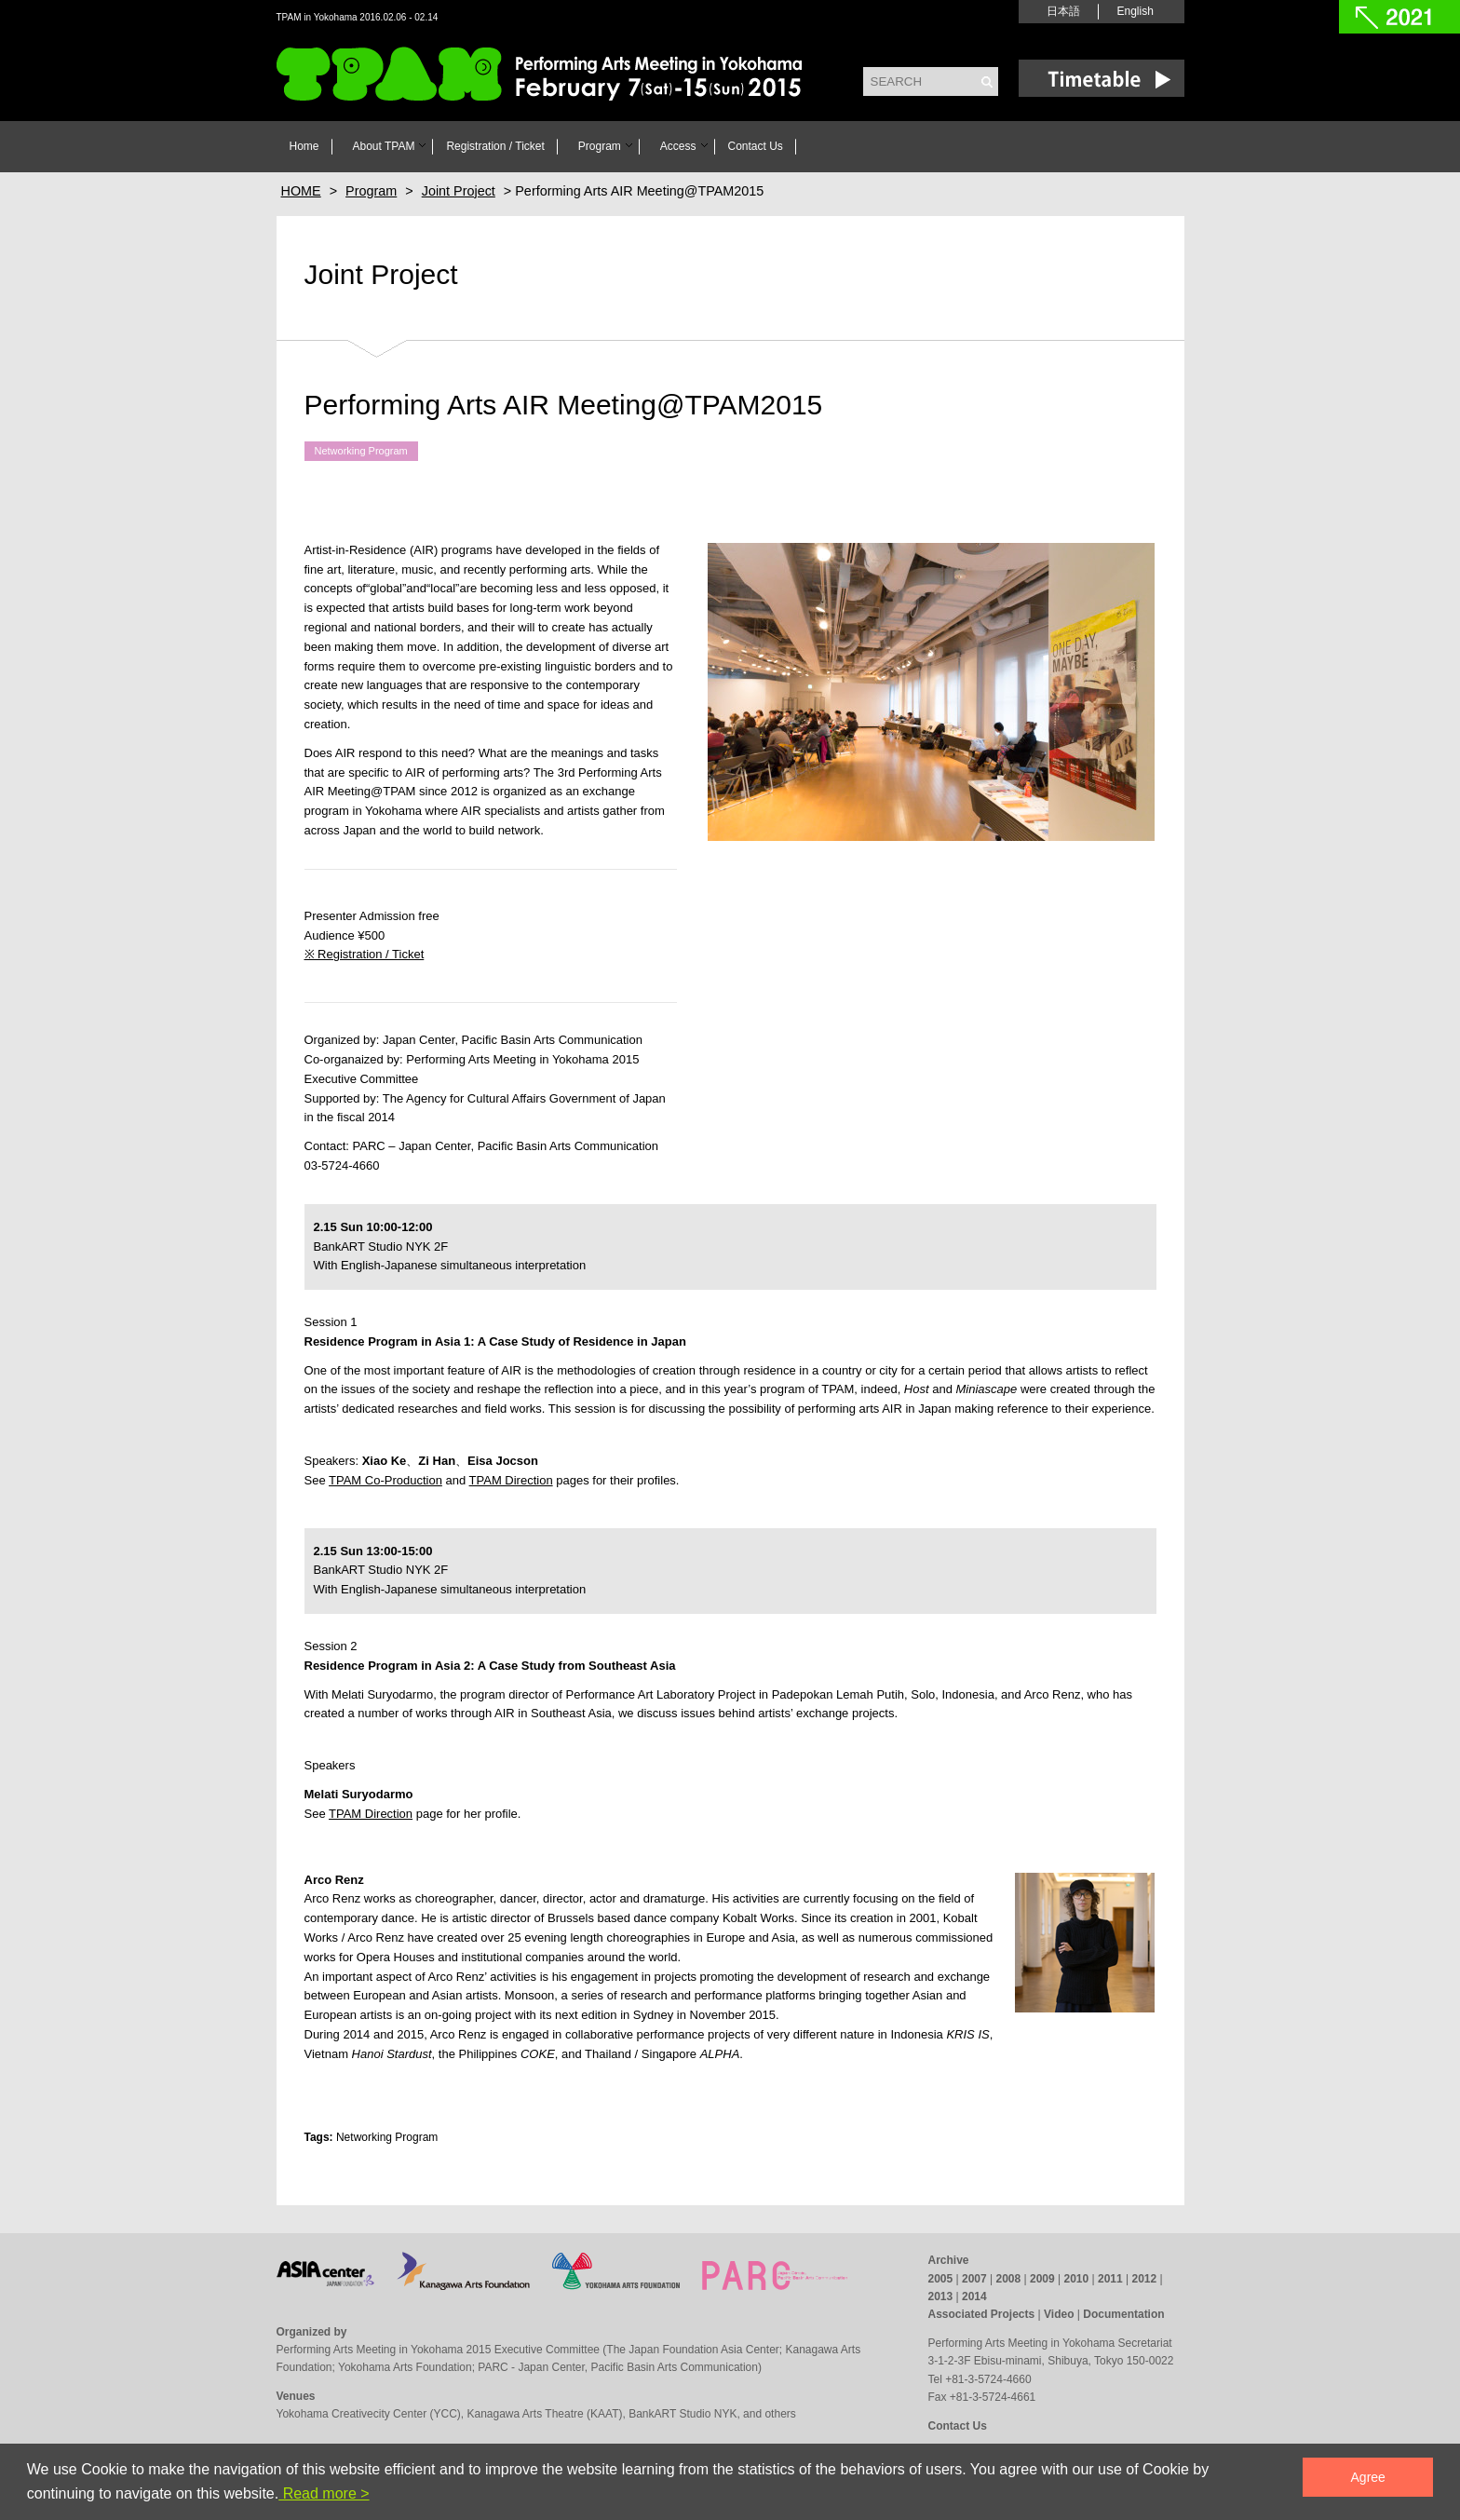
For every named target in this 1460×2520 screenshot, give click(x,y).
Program (599, 146)
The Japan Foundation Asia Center (692, 2349)
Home (304, 146)
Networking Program (361, 451)
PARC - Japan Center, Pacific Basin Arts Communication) (620, 2367)
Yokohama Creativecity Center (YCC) (369, 2413)
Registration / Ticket (495, 146)
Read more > (323, 2493)
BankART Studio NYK (683, 2413)
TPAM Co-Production (385, 1480)
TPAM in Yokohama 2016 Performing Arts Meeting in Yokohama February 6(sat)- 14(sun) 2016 (542, 76)
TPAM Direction (511, 1480)
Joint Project (381, 274)
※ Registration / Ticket (364, 954)
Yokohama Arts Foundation (405, 2367)
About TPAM (384, 146)
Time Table (1101, 78)
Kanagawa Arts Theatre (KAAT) (544, 2413)
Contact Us (755, 146)
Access (678, 146)
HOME (301, 190)
